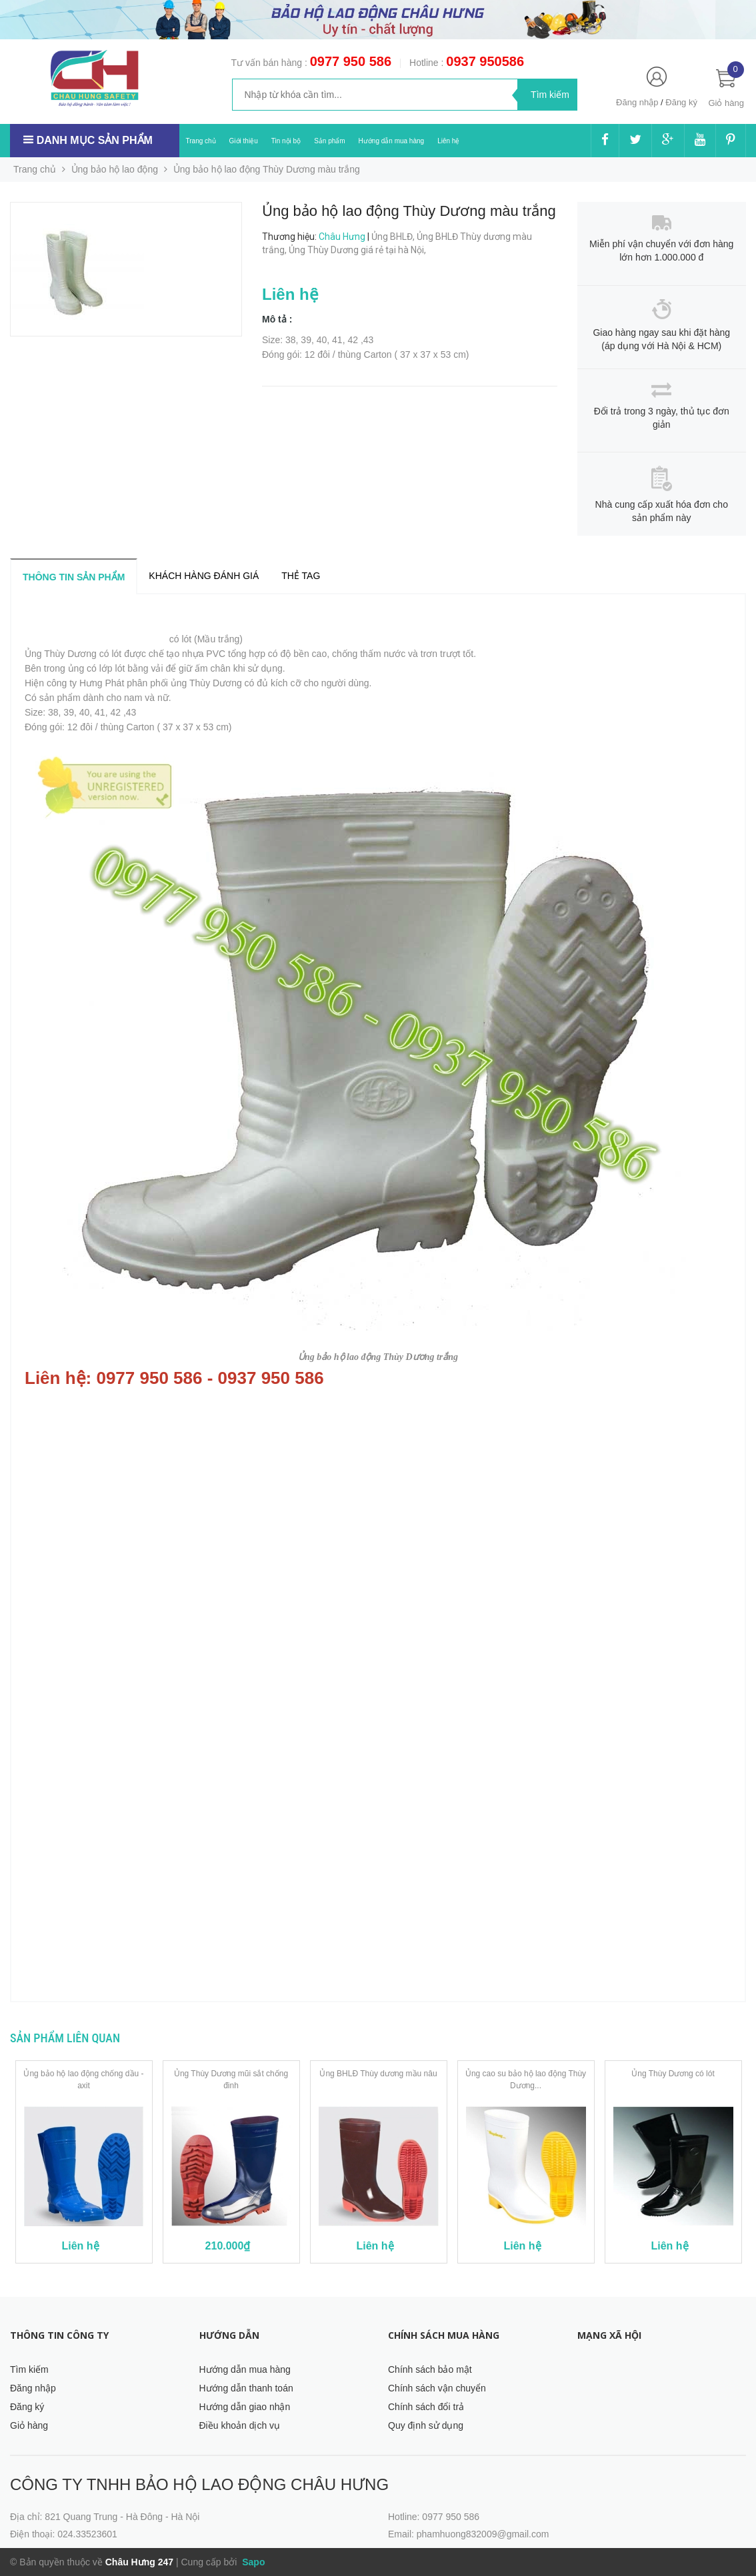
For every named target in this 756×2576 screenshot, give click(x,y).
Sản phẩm (329, 141)
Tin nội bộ (286, 141)
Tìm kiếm (29, 2369)
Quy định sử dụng (425, 2425)
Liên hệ (448, 141)
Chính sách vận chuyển (437, 2388)
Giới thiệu (243, 141)
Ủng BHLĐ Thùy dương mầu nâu (378, 2073)
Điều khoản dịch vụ (240, 2425)
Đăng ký (681, 102)
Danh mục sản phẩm (95, 140)
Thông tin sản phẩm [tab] (74, 577)
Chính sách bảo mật (430, 2369)
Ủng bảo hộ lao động (115, 169)
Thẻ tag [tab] (300, 575)
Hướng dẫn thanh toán (246, 2388)
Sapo (252, 2562)
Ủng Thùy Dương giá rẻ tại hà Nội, (358, 250)
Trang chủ (201, 141)
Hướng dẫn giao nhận (245, 2406)
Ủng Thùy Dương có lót (673, 2073)
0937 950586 (485, 61)
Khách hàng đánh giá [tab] (204, 575)
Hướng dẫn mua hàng (392, 141)
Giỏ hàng (29, 2425)
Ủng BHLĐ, (394, 236)
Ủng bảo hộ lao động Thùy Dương (96, 639)
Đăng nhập (637, 102)
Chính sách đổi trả (426, 2406)
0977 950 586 (350, 61)
